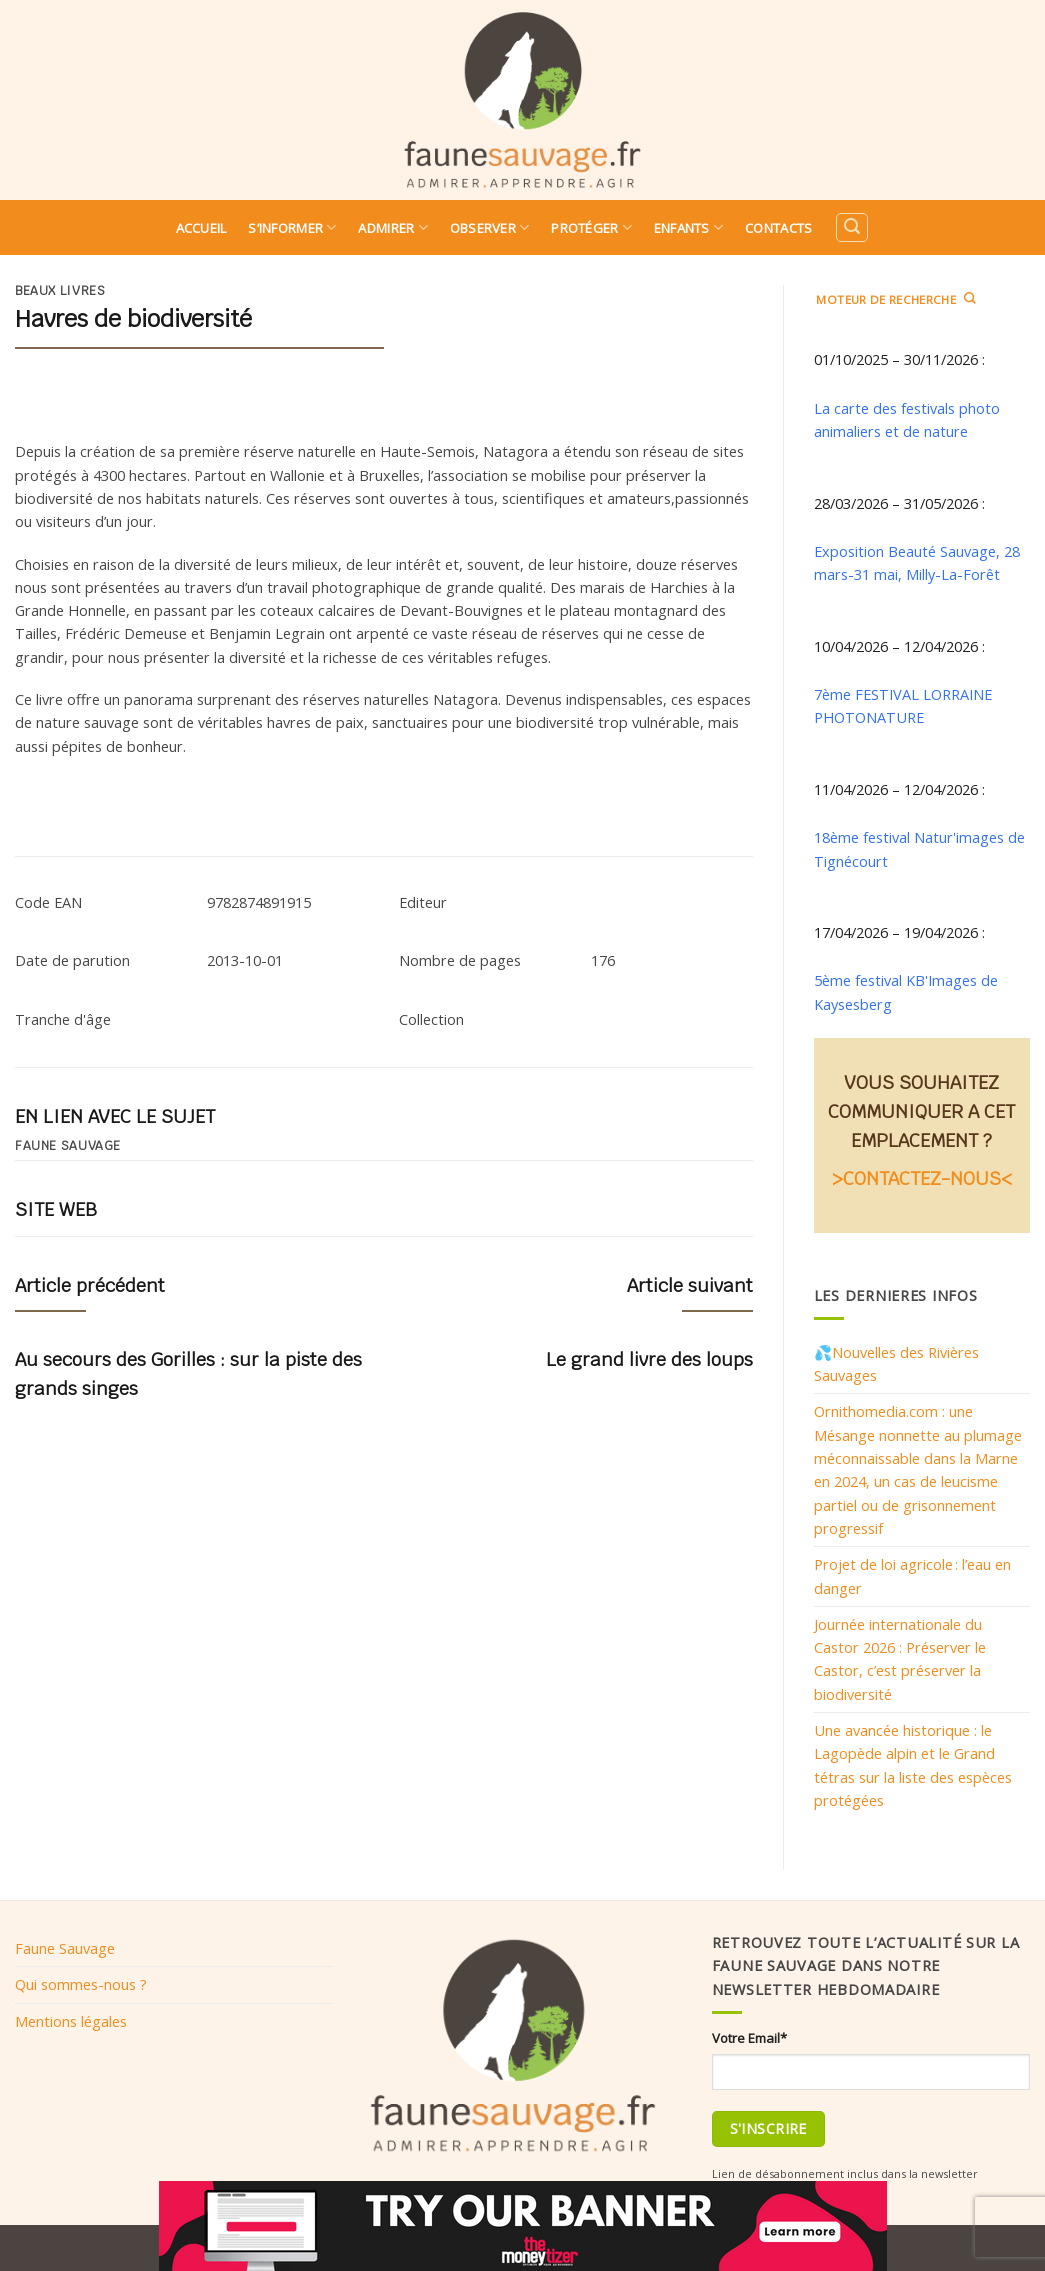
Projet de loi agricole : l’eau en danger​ (912, 1575)
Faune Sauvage (65, 1948)
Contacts (778, 228)
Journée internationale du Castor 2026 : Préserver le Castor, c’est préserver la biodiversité (900, 1659)
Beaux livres (60, 291)
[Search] (852, 227)
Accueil (201, 228)
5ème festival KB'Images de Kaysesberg (906, 991)
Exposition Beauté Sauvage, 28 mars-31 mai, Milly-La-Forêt (917, 562)
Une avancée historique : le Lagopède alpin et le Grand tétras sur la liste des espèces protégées (913, 1765)
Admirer (392, 227)
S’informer (292, 227)
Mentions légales (71, 2021)
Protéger (591, 227)
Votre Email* (749, 2038)
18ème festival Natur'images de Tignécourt (919, 848)
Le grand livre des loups (649, 1359)
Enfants (688, 227)
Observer (490, 227)
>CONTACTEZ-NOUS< (922, 1178)
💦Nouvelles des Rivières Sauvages (896, 1363)
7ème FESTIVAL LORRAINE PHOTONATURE (903, 705)
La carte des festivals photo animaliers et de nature (907, 419)
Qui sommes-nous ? (81, 1984)
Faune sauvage (68, 1146)
